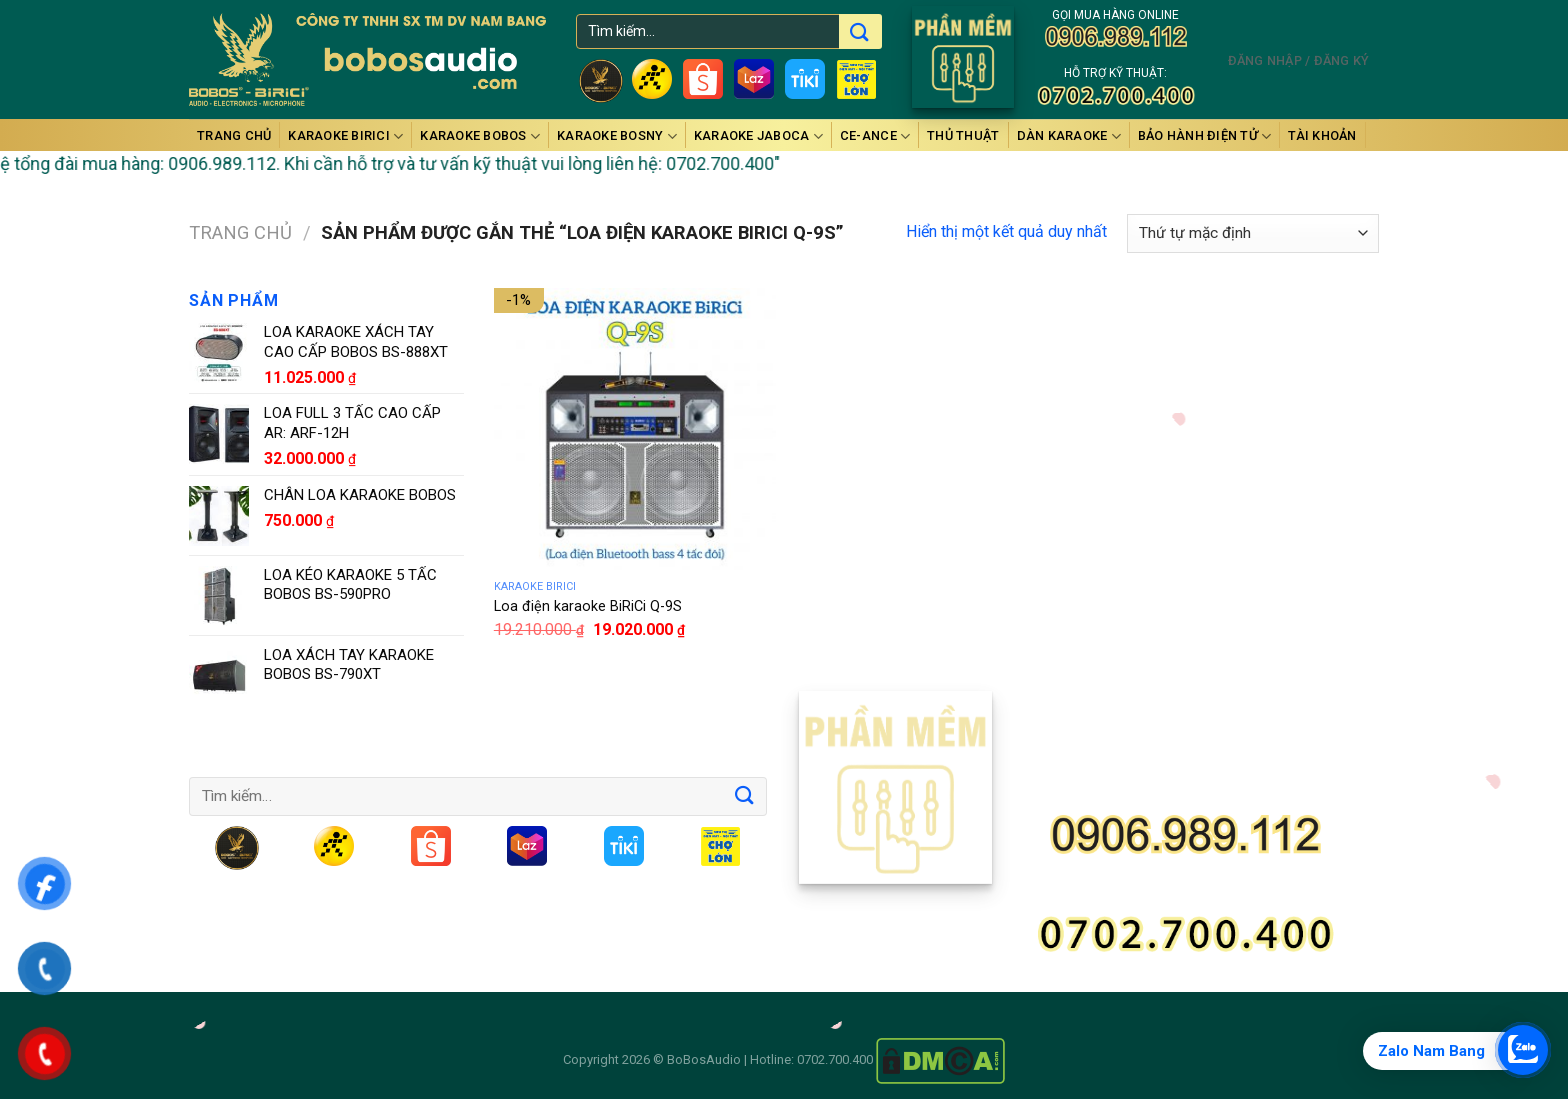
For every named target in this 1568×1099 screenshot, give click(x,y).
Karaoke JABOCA (758, 136)
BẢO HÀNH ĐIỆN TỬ (1205, 136)
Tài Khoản (1322, 135)
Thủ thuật (963, 135)
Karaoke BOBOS (480, 136)
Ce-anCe (875, 136)
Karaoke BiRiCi (345, 136)
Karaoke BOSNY (617, 136)
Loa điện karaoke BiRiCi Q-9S (588, 606)
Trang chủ (234, 135)
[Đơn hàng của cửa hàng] (1253, 233)
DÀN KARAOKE (1069, 136)
